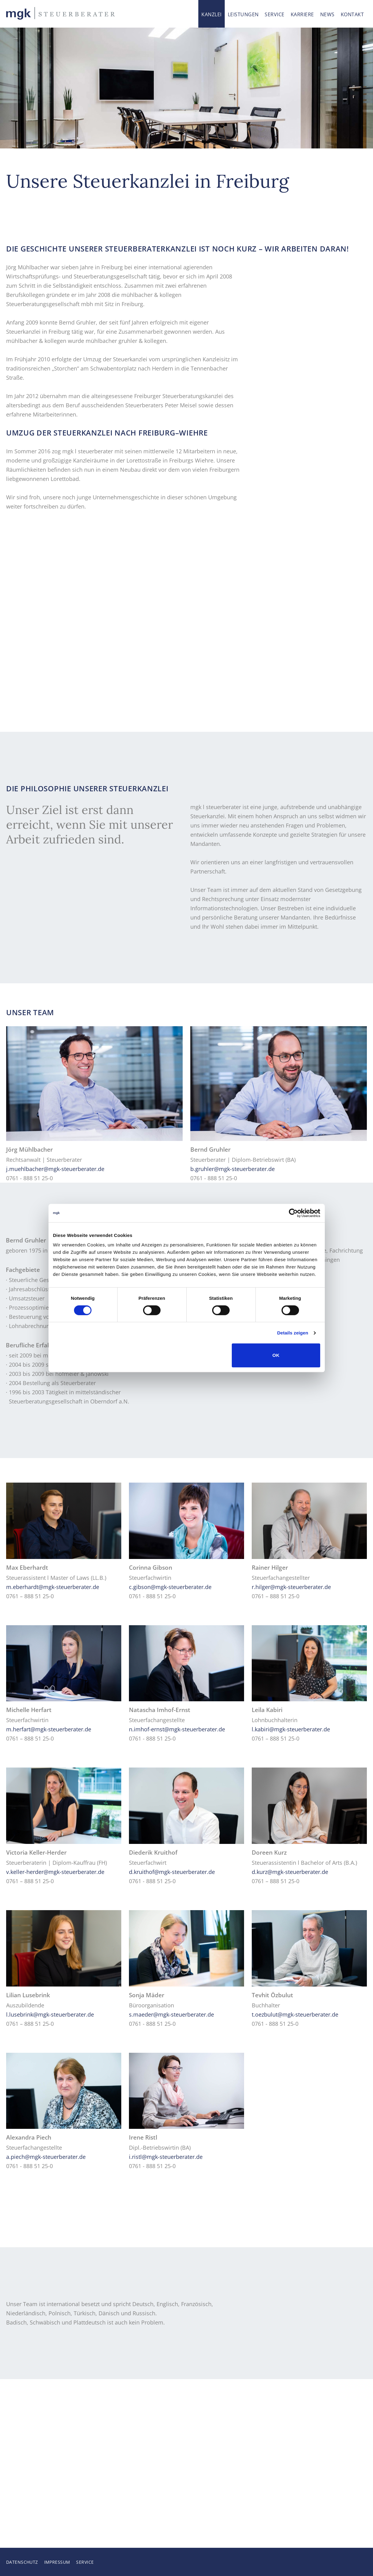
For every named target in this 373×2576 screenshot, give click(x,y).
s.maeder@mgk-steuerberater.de (171, 2014)
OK (275, 1355)
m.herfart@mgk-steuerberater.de (48, 1729)
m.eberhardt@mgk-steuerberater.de (52, 1587)
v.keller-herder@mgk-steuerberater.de (55, 1871)
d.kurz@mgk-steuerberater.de (290, 1871)
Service (274, 14)
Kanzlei (211, 14)
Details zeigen (292, 1332)
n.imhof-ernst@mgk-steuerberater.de (177, 1729)
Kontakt (352, 14)
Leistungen (243, 14)
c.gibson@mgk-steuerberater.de (170, 1587)
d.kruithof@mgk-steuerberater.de (172, 1871)
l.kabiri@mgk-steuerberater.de (291, 1729)
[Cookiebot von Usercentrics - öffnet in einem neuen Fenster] (293, 1213)
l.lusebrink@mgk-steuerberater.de (50, 2014)
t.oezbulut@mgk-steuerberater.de (295, 2014)
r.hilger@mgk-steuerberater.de (291, 1587)
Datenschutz (22, 2562)
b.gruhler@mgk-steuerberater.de (232, 1169)
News (327, 14)
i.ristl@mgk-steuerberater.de (166, 2156)
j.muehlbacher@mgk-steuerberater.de (55, 1169)
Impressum (57, 2562)
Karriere (302, 14)
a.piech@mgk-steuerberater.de (46, 2156)
